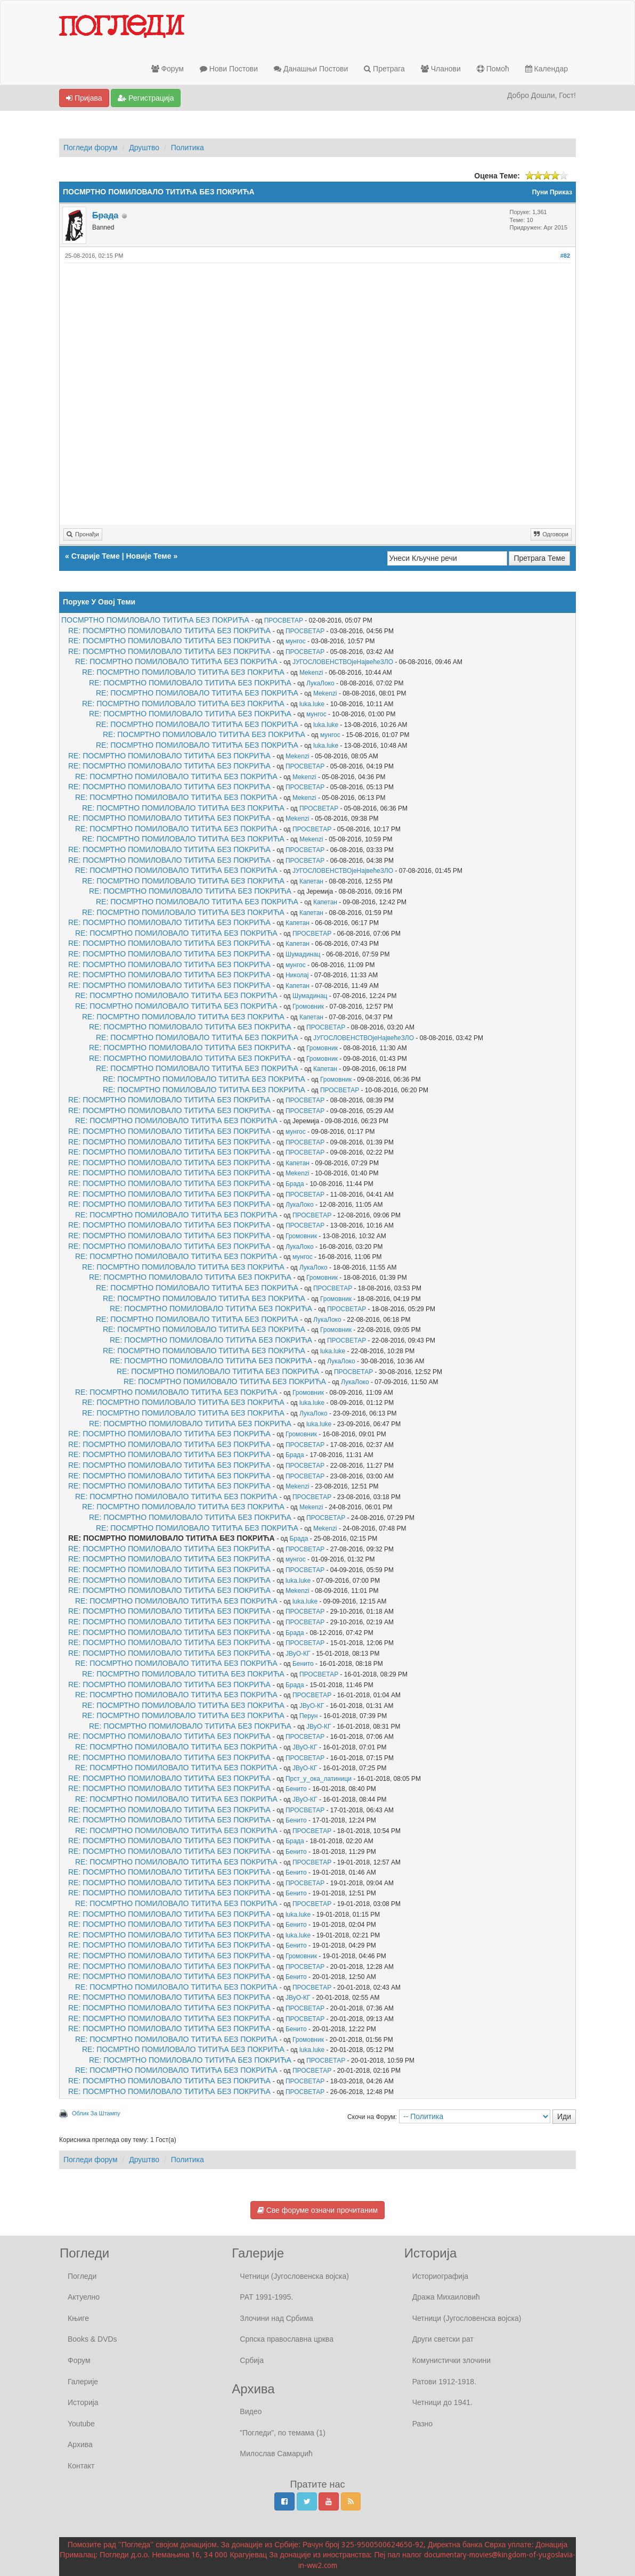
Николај (297, 975)
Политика (187, 147)
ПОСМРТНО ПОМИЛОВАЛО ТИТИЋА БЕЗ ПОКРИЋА (155, 620)
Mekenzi (311, 672)
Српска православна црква (286, 2339)
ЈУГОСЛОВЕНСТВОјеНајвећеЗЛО (342, 662)
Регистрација (146, 98)
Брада (295, 1184)
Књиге (78, 2318)
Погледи (82, 2276)
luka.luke (311, 704)
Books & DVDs (92, 2339)
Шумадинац (303, 954)
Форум (167, 68)
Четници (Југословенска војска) (294, 2276)
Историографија (440, 2276)
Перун (308, 1716)
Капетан (311, 881)
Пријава (84, 98)
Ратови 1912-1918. (444, 2381)
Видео (251, 2411)
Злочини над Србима (276, 2318)
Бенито (303, 1663)
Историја (83, 2402)
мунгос (296, 641)
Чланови (441, 68)
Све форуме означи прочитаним (317, 2210)
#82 (565, 255)
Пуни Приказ (552, 192)
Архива (80, 2444)
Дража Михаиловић (446, 2297)
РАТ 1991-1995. (266, 2297)
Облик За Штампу (96, 2113)
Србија (252, 2360)
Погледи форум (90, 147)
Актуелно (84, 2297)
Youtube (81, 2423)
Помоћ (493, 68)
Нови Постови (229, 68)
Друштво (144, 147)
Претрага (384, 68)
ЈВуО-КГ (298, 1653)
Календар (546, 68)
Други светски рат (443, 2339)
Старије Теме (95, 556)
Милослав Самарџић (276, 2453)
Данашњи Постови (311, 68)
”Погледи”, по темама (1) (282, 2432)
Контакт (81, 2465)
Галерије (83, 2381)
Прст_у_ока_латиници (319, 1778)
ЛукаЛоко (320, 683)
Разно (422, 2423)
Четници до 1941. (442, 2402)
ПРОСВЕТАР (283, 620)
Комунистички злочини (451, 2360)
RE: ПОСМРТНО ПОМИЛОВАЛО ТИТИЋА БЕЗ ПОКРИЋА (169, 630)
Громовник (308, 1006)
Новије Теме (148, 556)
